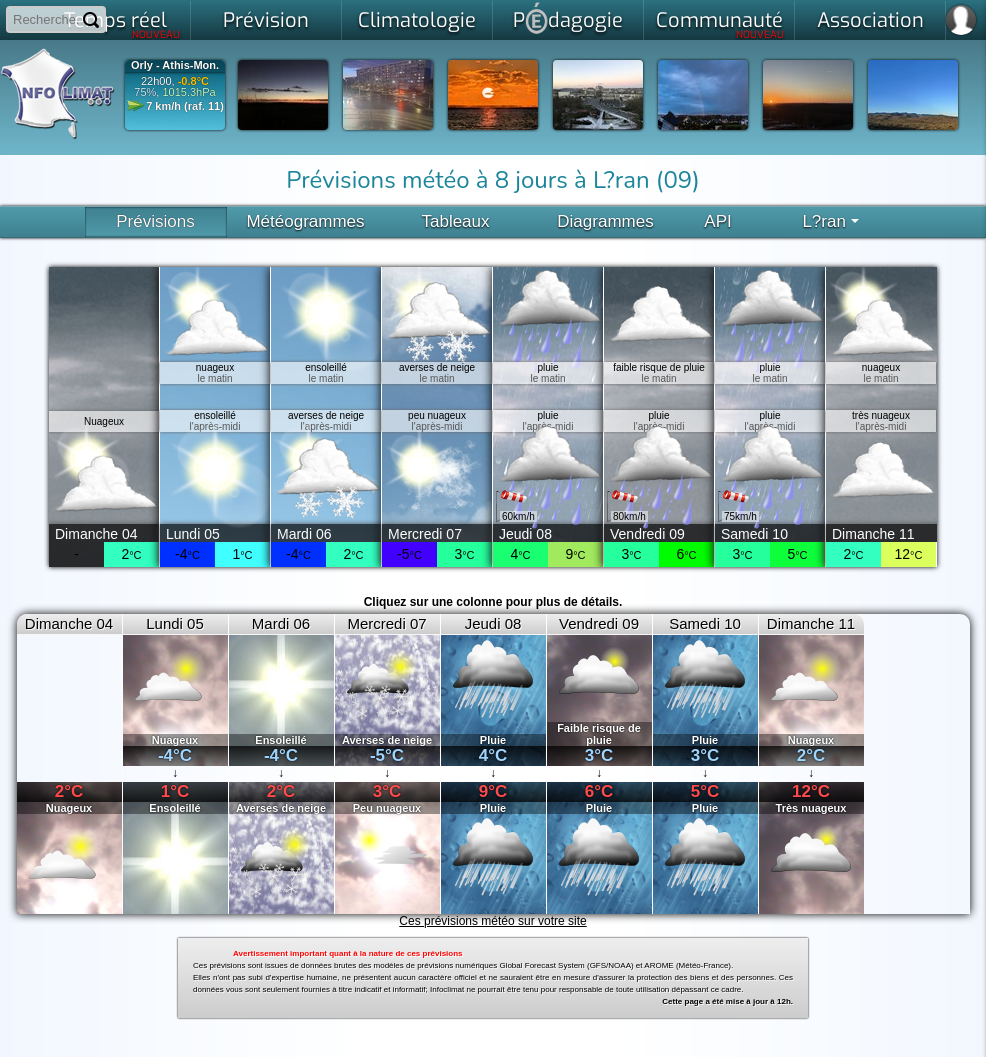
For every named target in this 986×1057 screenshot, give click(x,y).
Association (870, 20)
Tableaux (455, 221)
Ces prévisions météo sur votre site (492, 921)
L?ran (830, 221)
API (717, 221)
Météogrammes (305, 221)
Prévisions (155, 221)
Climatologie (417, 20)
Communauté (720, 24)
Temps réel (122, 24)
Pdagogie (568, 18)
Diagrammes (605, 221)
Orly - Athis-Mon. (175, 65)
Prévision (266, 20)
